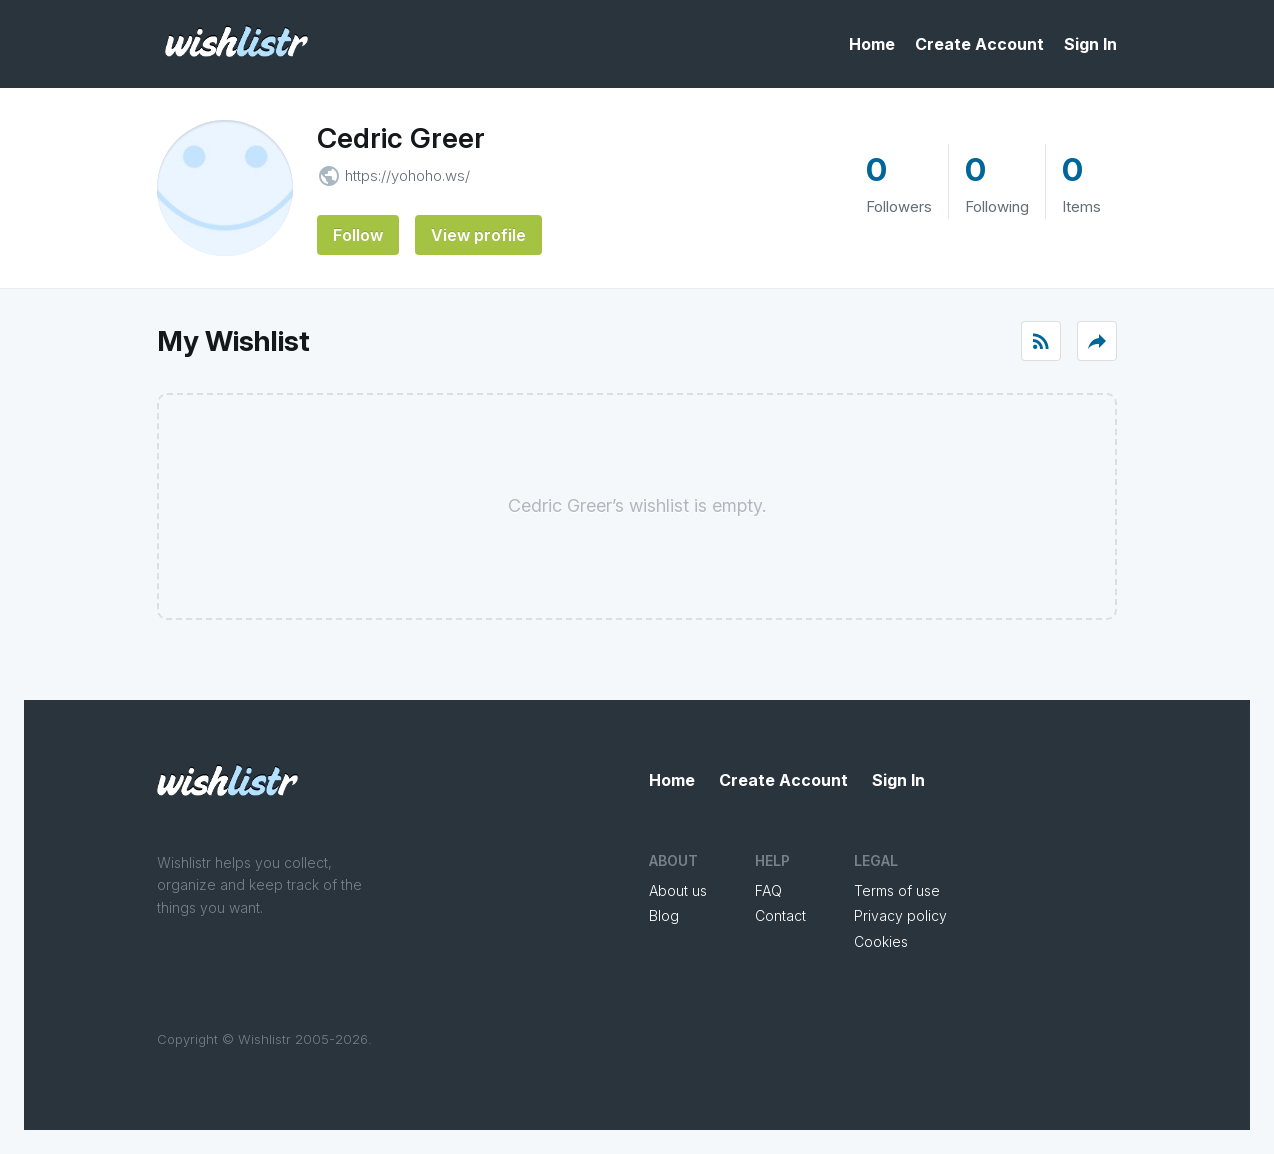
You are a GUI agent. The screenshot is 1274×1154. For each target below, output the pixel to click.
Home (872, 44)
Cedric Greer (401, 138)
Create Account (979, 44)
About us (678, 890)
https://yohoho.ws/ (407, 175)
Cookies (881, 941)
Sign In (1090, 44)
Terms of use (897, 890)
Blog (664, 915)
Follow (358, 235)
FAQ (768, 890)
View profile (478, 235)
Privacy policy (900, 915)
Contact (780, 915)
